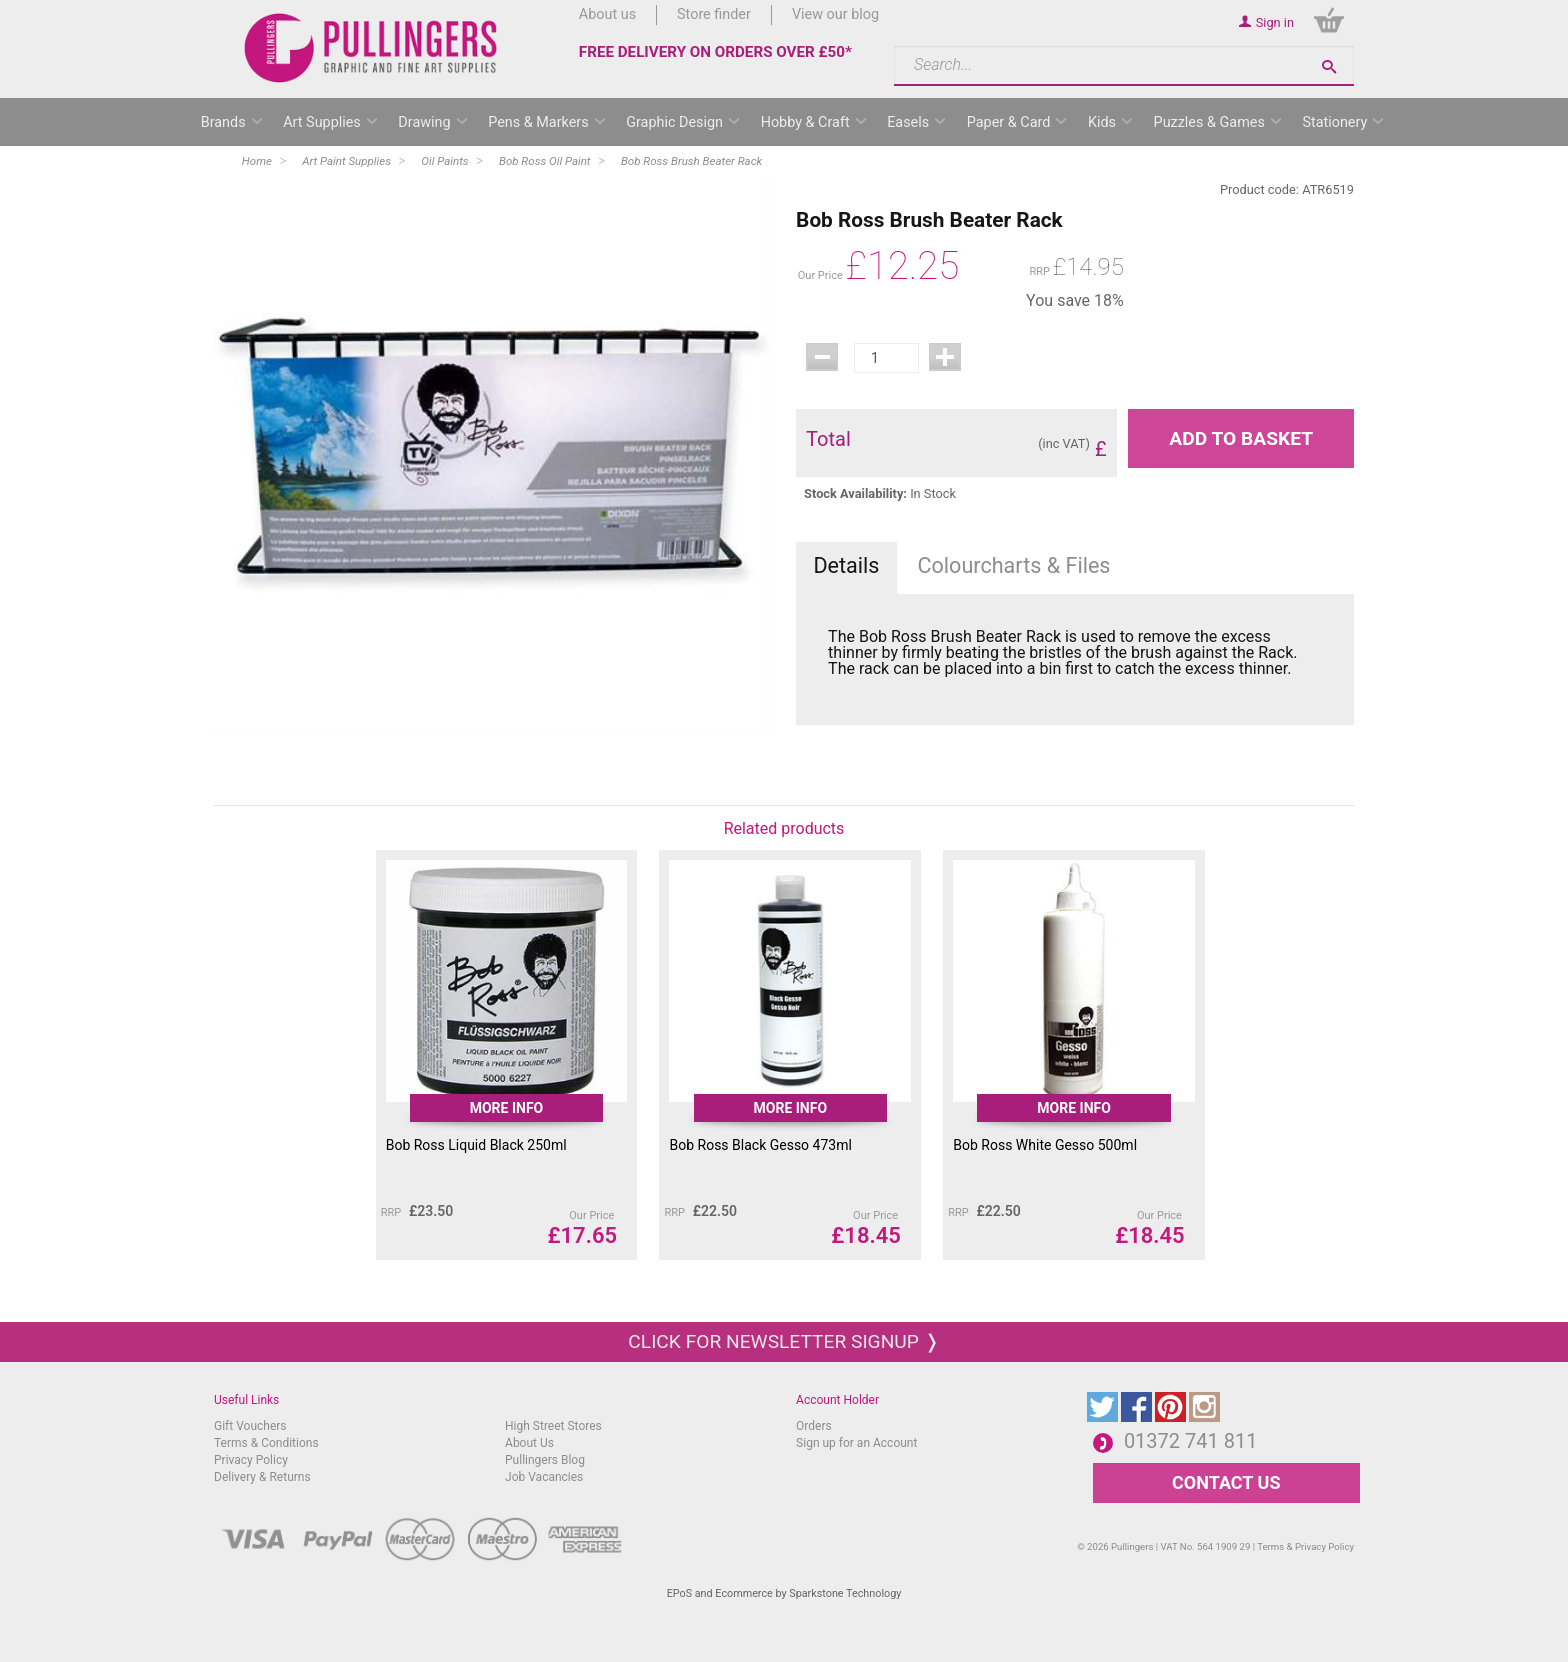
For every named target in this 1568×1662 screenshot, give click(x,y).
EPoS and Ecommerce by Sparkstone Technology (784, 1593)
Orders (814, 1426)
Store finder (714, 14)
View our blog (835, 14)
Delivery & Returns (262, 1477)
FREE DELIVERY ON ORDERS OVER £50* (715, 52)
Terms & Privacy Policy (1305, 1546)
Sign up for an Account (856, 1443)
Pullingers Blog (545, 1460)
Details (846, 565)
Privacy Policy (251, 1460)
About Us (529, 1443)
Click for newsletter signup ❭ (783, 1341)
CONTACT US (1226, 1482)
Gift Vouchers (250, 1426)
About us (607, 14)
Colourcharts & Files (1014, 565)
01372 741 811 (1191, 1441)
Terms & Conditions (266, 1443)
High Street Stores (553, 1426)
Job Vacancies (544, 1477)
